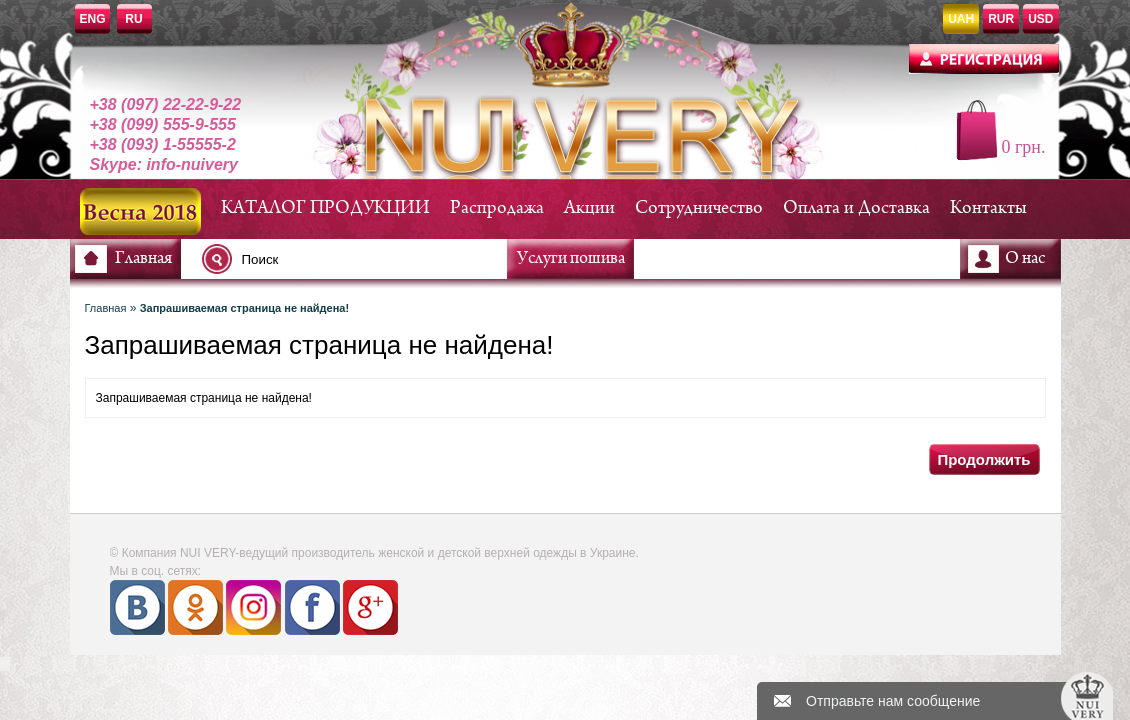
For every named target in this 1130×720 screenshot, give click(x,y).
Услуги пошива (571, 259)
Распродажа (497, 208)
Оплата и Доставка (856, 208)
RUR (1001, 19)
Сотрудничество (699, 208)
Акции (589, 208)
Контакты (988, 208)
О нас (1025, 259)
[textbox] (360, 259)
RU (133, 19)
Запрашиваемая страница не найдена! (244, 308)
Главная (143, 259)
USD (1040, 19)
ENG (93, 19)
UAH (961, 19)
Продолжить (983, 459)
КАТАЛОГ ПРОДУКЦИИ (325, 208)
